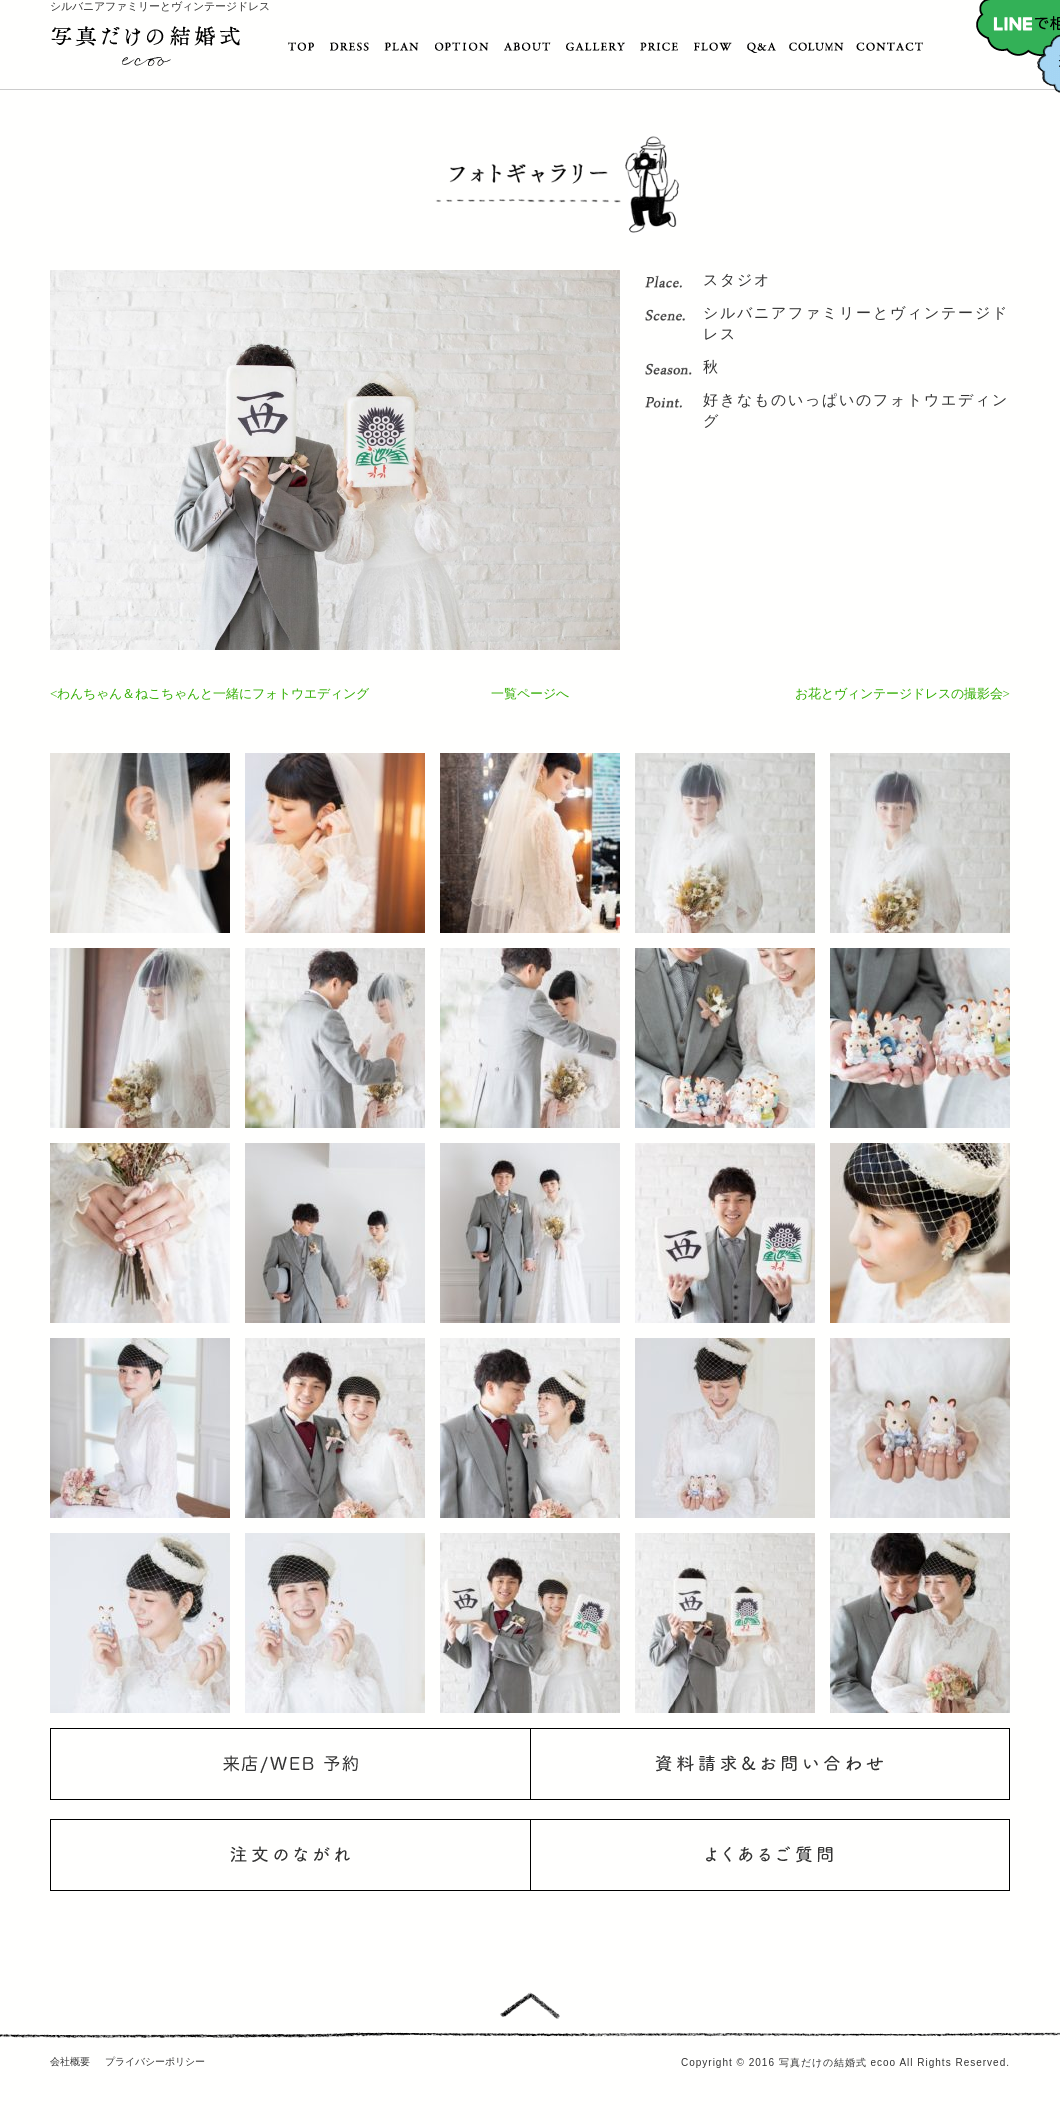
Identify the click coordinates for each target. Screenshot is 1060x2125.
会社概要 (70, 2061)
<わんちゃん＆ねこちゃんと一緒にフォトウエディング (209, 693)
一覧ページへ (530, 693)
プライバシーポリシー (155, 2061)
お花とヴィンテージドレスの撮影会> (902, 693)
